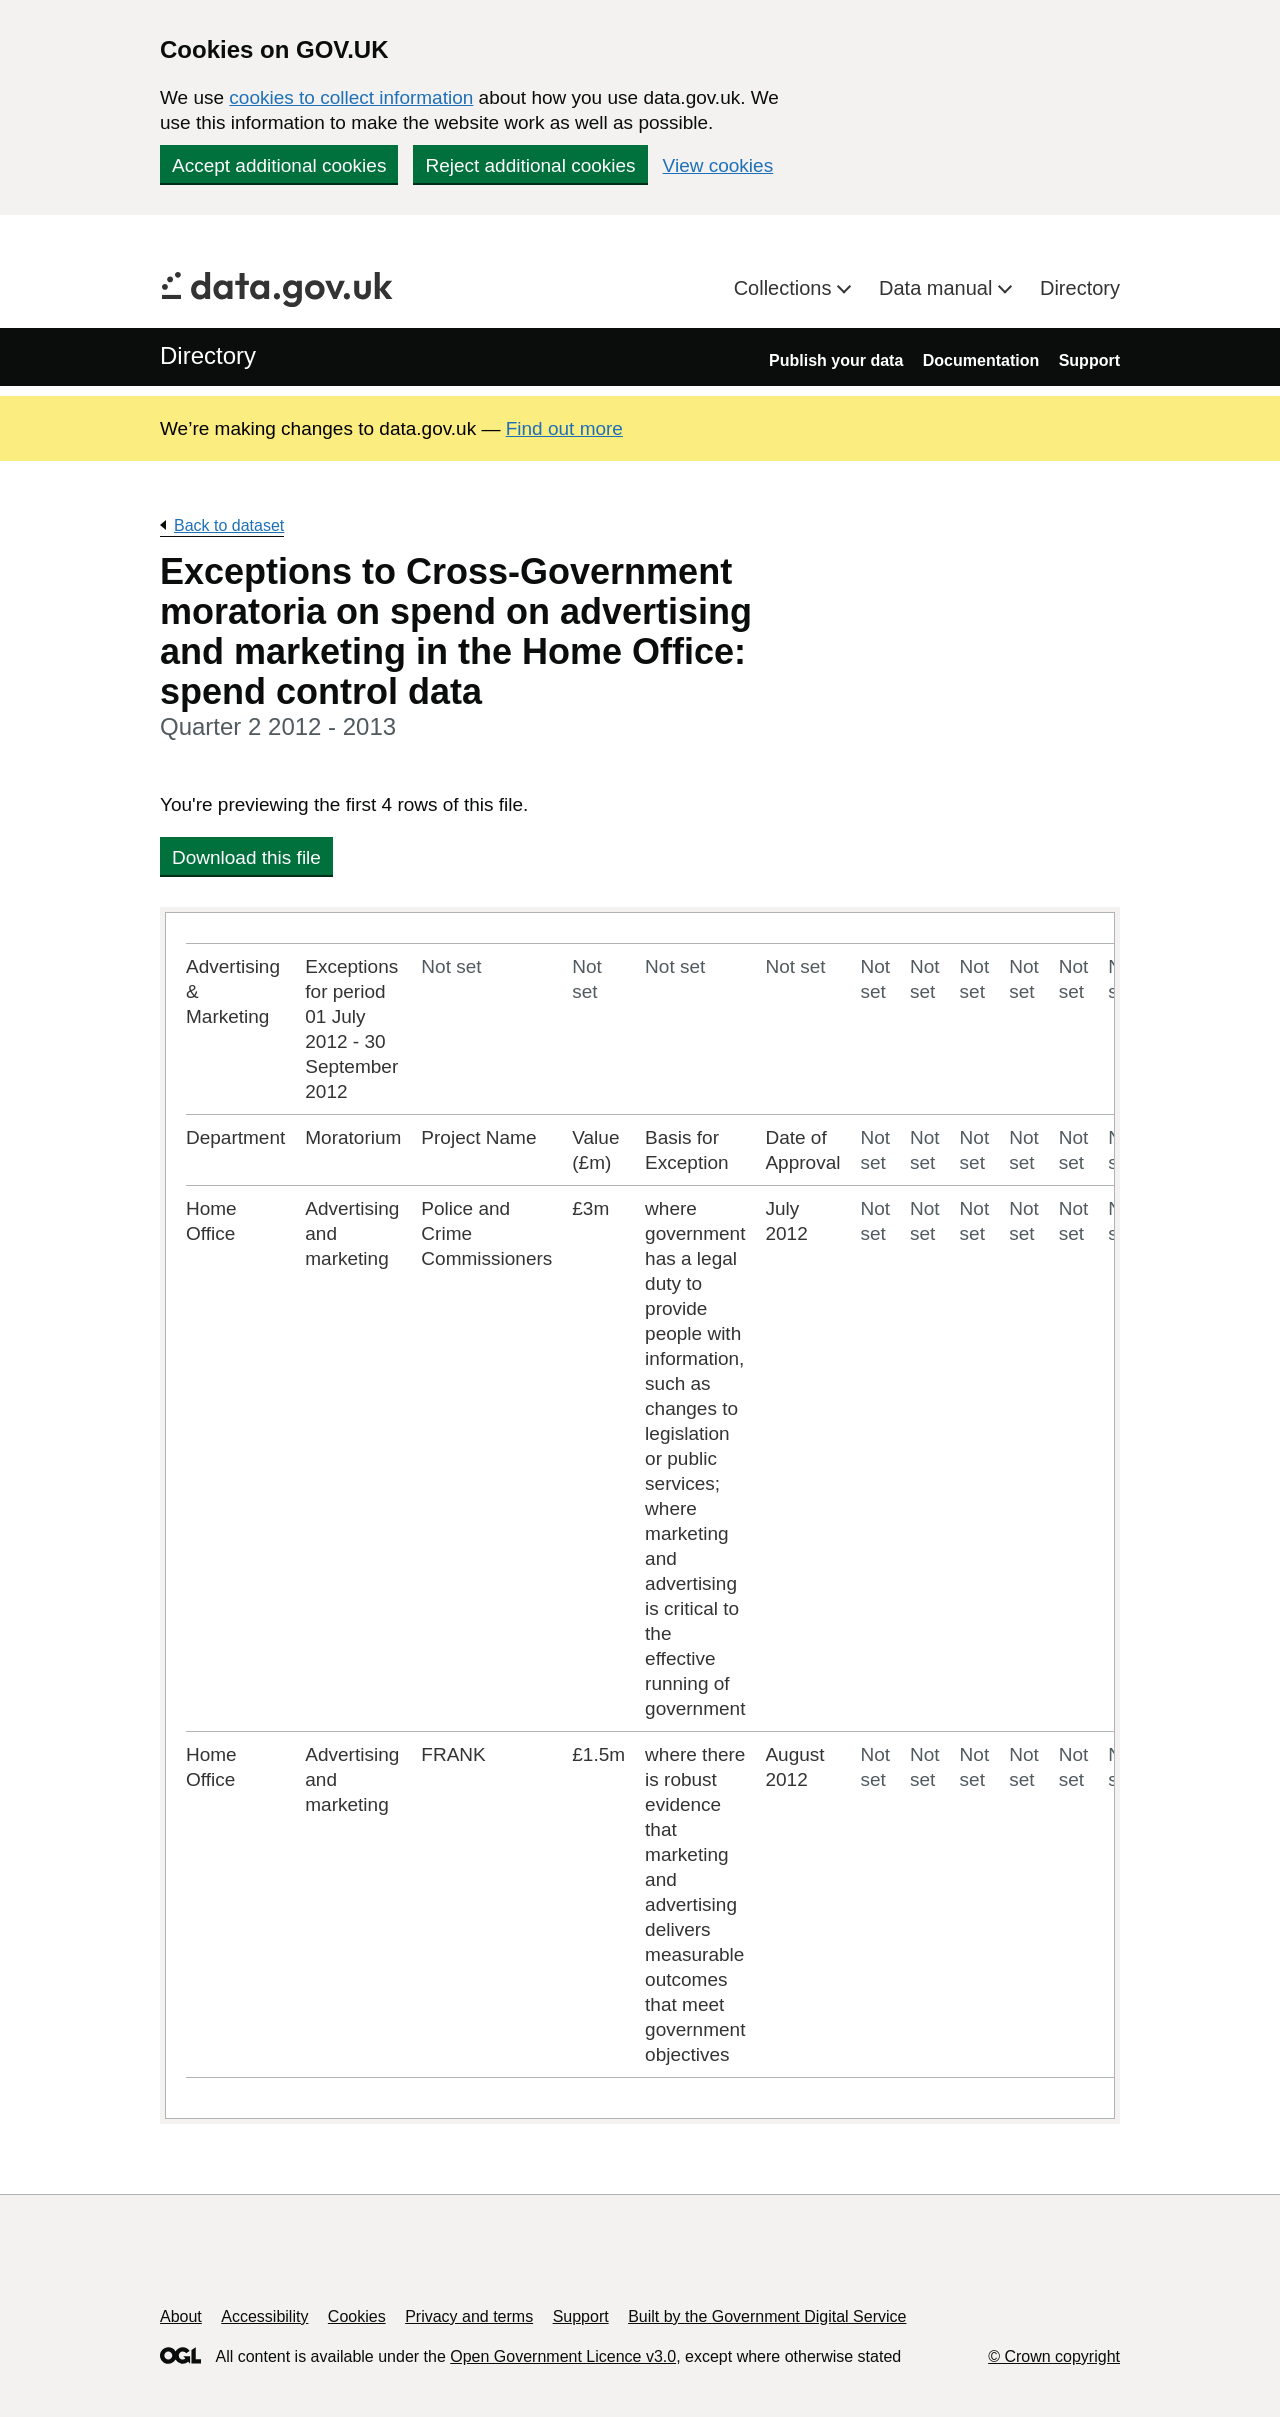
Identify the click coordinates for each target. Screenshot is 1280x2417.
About (181, 2316)
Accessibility (264, 2316)
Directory (1080, 288)
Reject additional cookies (530, 165)
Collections (785, 288)
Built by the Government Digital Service (767, 2316)
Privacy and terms (469, 2316)
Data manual (938, 288)
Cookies (357, 2316)
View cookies (718, 165)
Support (1089, 360)
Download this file (246, 857)
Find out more (564, 428)
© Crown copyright (1054, 2356)
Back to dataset (229, 525)
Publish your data (836, 360)
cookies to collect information (351, 97)
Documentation (981, 360)
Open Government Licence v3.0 (563, 2356)
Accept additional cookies (279, 165)
